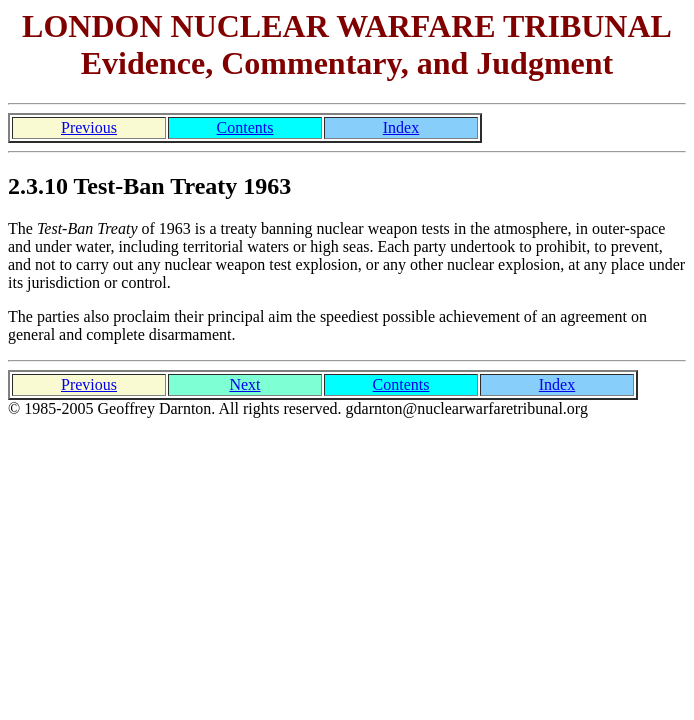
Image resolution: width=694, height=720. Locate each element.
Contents (245, 127)
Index (401, 127)
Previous (89, 127)
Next (244, 384)
